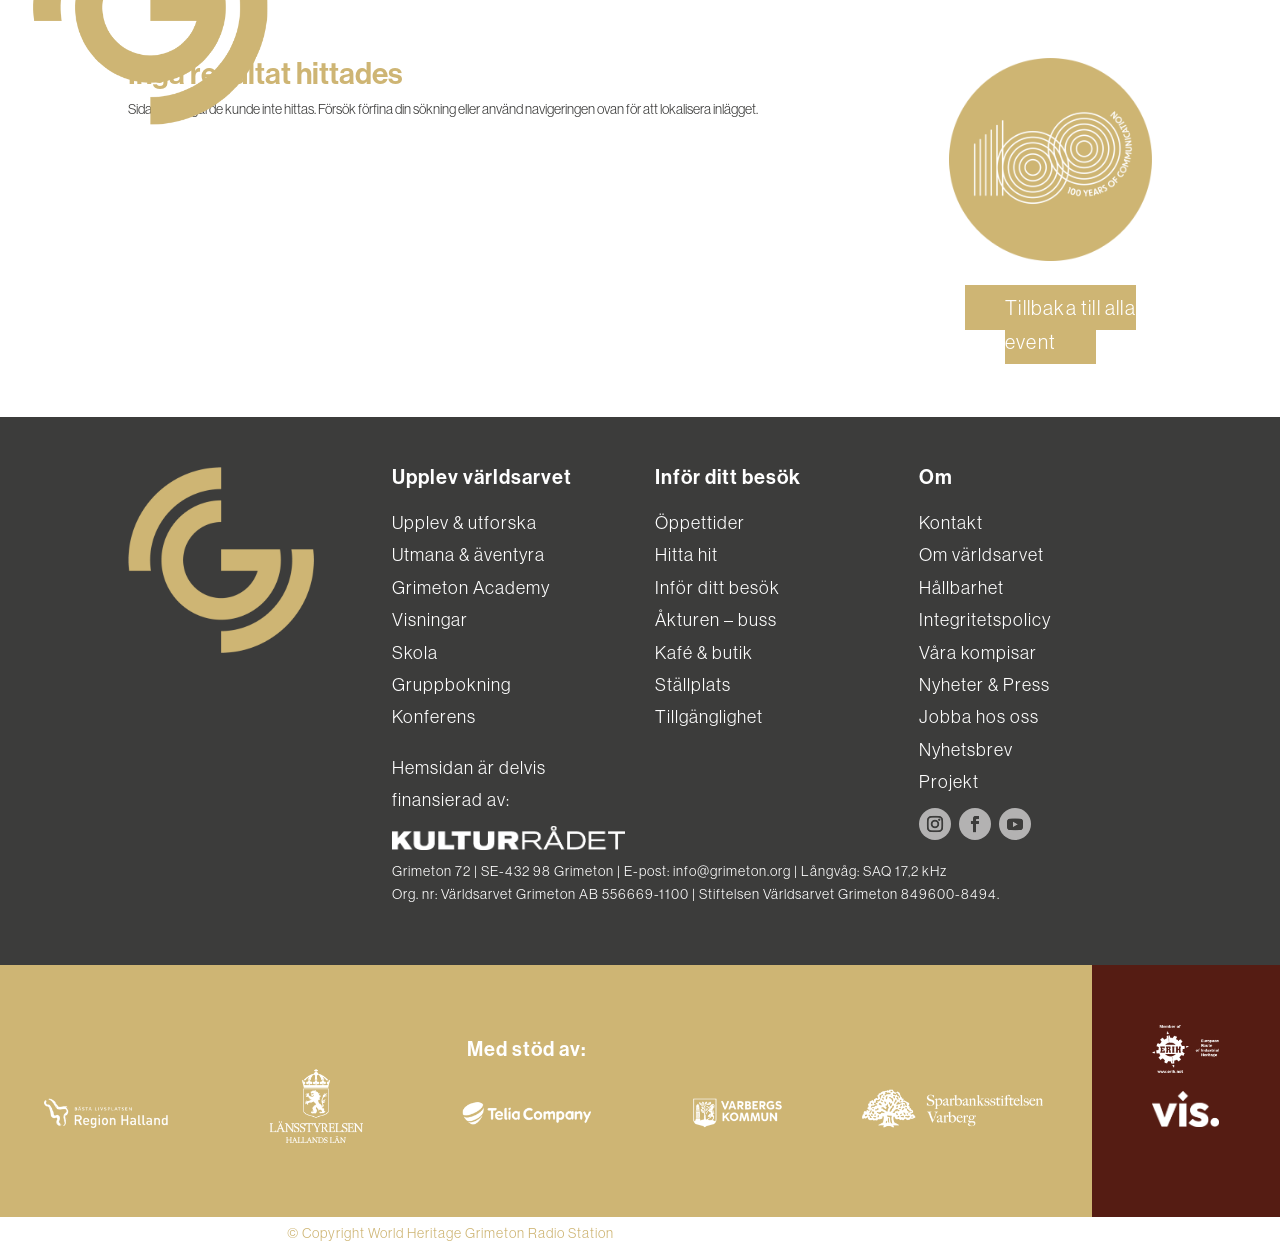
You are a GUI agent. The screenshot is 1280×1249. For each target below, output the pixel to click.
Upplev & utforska (464, 522)
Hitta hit (686, 554)
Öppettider (700, 522)
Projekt (949, 781)
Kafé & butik (704, 652)
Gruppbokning (451, 684)
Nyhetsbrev (966, 749)
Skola (415, 652)
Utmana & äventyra (468, 554)
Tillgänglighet (709, 716)
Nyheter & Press (984, 684)
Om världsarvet (981, 554)
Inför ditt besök (717, 587)
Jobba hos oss (979, 716)
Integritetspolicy (985, 619)
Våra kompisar (978, 652)
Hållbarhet (961, 587)
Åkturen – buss (716, 619)
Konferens (434, 716)
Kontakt (951, 522)
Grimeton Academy (471, 587)
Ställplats (693, 684)
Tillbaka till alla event (1070, 324)
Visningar (430, 619)
